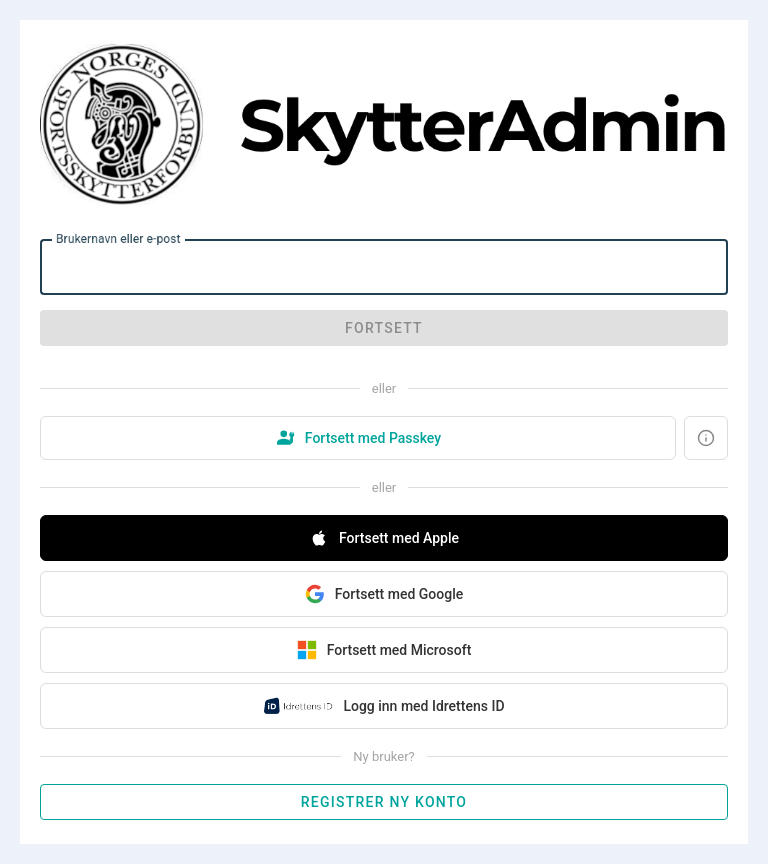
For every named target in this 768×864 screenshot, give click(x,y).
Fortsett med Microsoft (384, 650)
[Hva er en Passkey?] (706, 438)
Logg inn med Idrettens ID (383, 706)
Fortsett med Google (384, 594)
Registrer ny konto (384, 802)
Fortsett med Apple (384, 538)
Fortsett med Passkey (358, 438)
